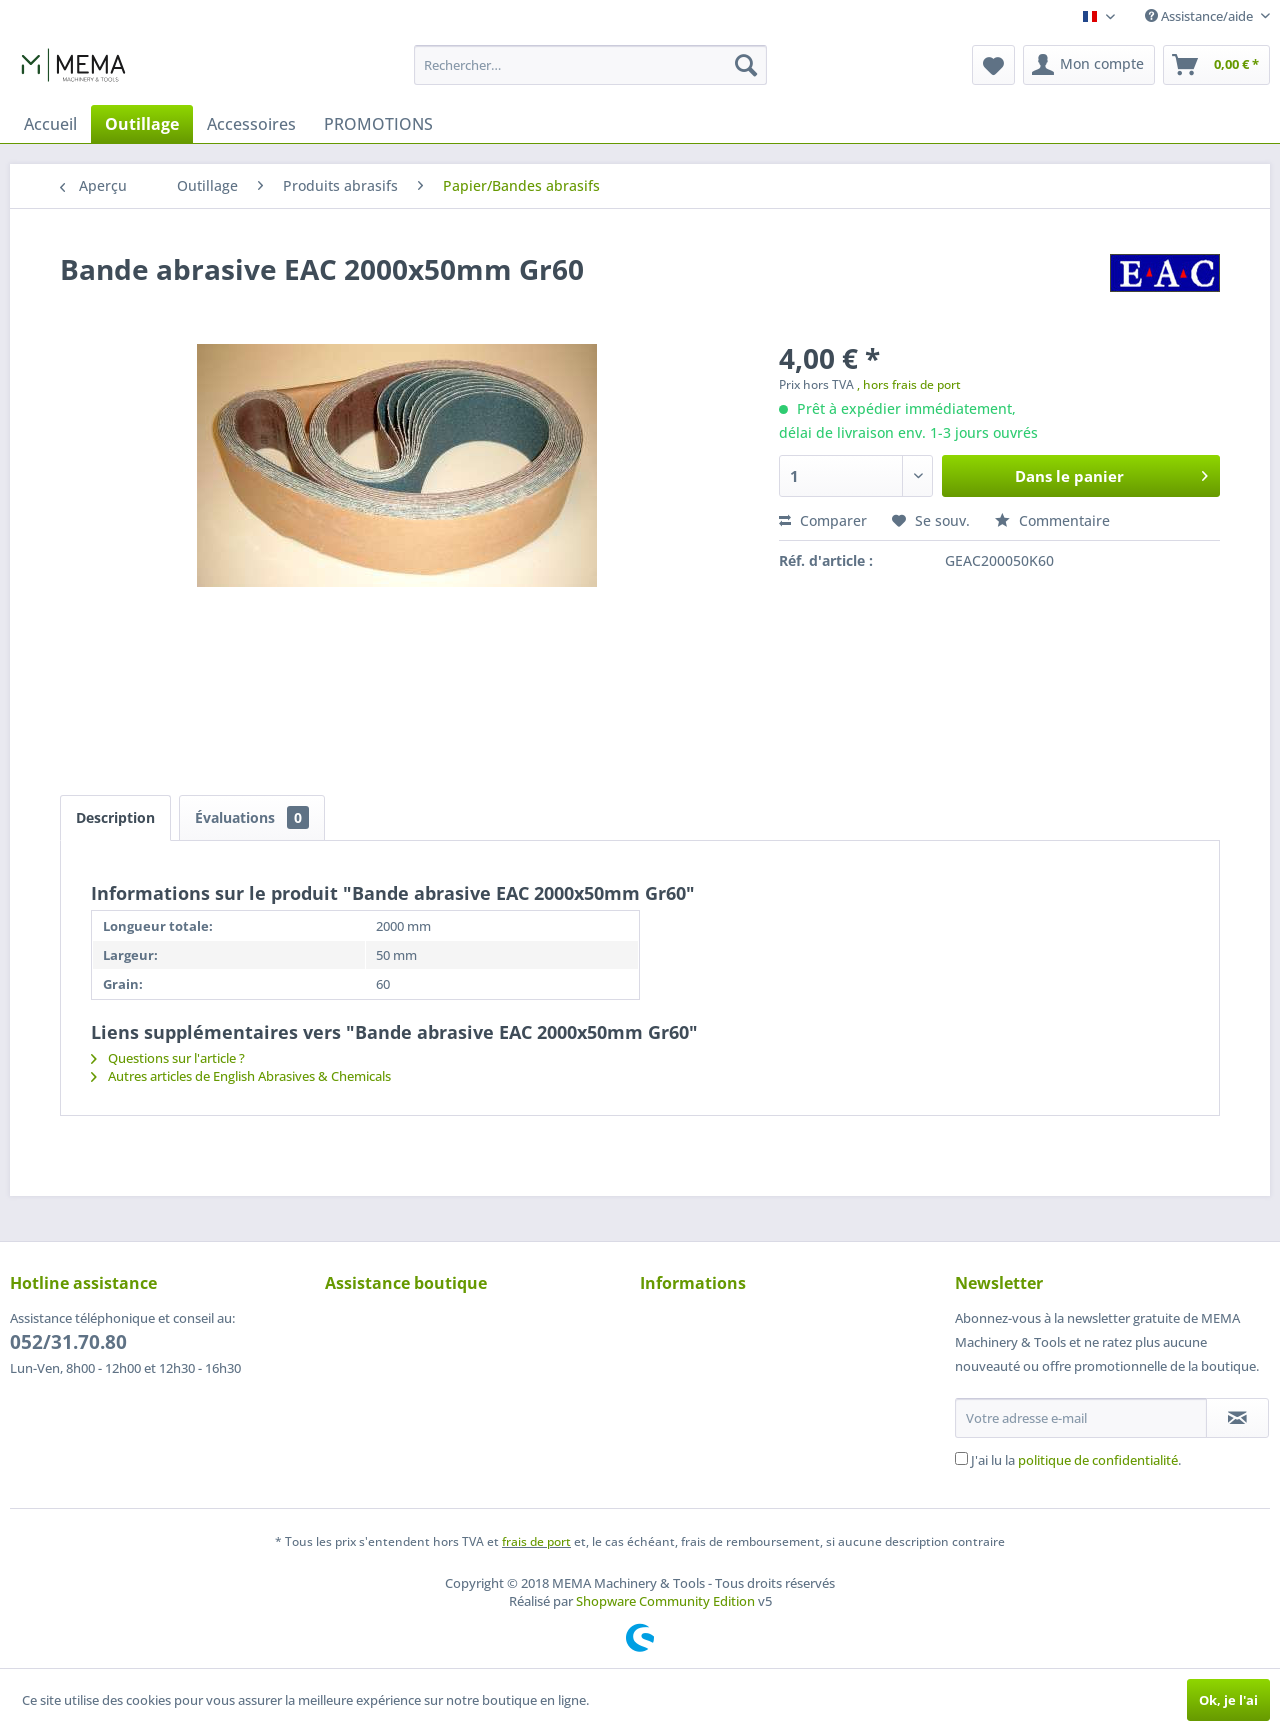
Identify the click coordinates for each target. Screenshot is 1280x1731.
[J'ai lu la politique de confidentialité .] (961, 1458)
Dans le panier (1111, 473)
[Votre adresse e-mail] (1081, 1418)
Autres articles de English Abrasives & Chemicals (241, 1076)
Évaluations (252, 817)
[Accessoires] (251, 124)
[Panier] (1216, 65)
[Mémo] (993, 65)
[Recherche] (746, 65)
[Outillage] (142, 124)
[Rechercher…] (590, 65)
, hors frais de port (909, 384)
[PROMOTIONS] (378, 124)
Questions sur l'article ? (168, 1058)
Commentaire (1052, 520)
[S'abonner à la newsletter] (1237, 1418)
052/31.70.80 (68, 1342)
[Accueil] (50, 124)
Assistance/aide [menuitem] (1200, 16)
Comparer (823, 520)
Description (115, 817)
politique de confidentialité (1098, 1460)
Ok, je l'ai (1228, 1700)
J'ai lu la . (1076, 1460)
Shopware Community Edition (665, 1601)
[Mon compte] (1089, 65)
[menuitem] (590, 65)
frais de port (536, 1541)
